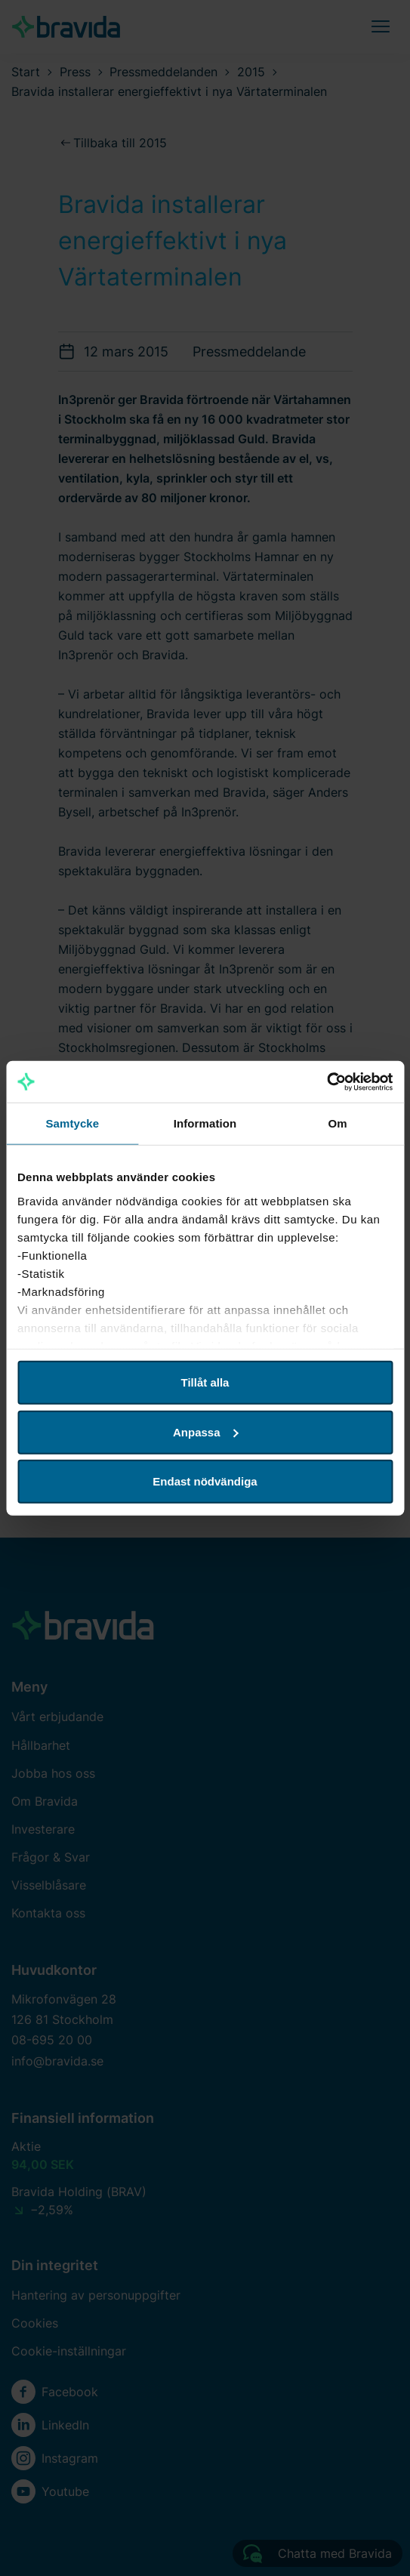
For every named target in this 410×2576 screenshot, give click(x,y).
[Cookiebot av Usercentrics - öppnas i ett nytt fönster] (326, 1081)
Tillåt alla (205, 1382)
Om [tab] (337, 1123)
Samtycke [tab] (72, 1123)
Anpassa (206, 1431)
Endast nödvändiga (205, 1481)
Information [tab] (205, 1123)
